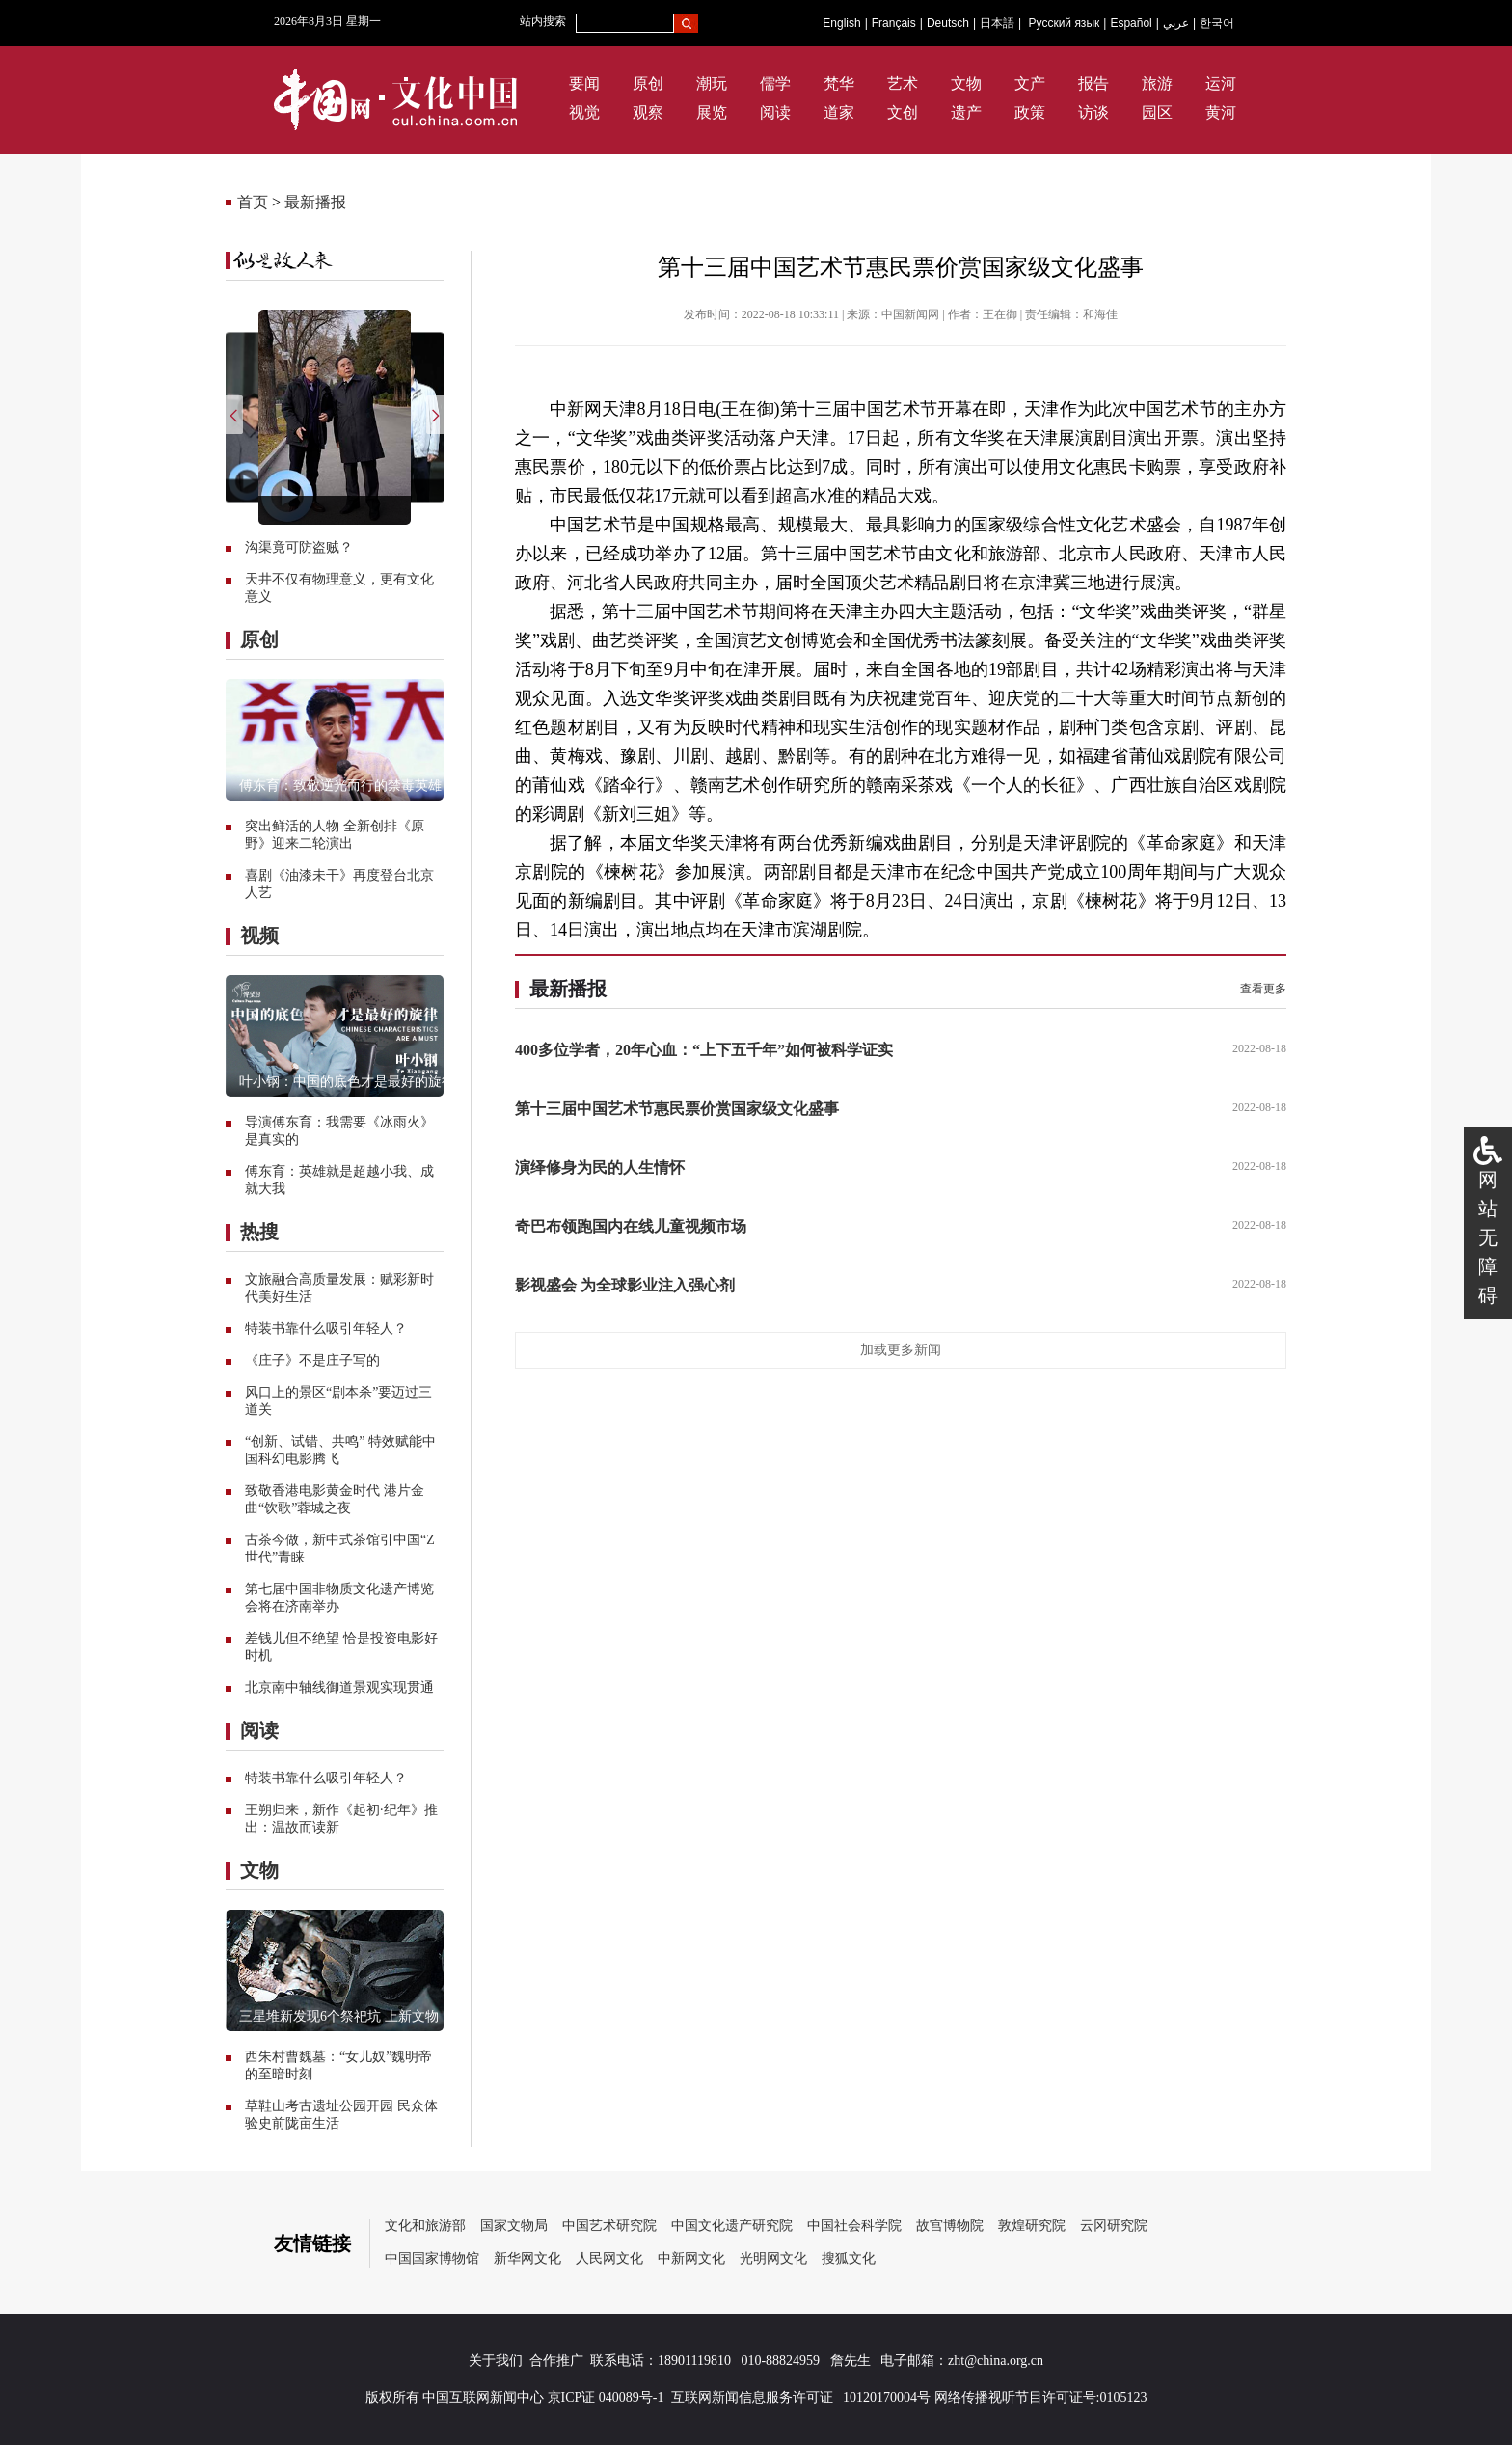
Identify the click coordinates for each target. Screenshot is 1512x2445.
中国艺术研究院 (609, 2225)
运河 (1220, 83)
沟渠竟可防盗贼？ (299, 547)
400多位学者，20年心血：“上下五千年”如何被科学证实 (704, 1050)
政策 (1029, 112)
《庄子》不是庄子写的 (312, 1360)
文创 (902, 112)
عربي (1176, 23)
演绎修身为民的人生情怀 (600, 1167)
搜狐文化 (849, 2258)
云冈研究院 (1114, 2225)
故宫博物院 (950, 2225)
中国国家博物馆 (432, 2258)
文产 (1029, 83)
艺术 (902, 83)
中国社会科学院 (854, 2225)
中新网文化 (691, 2258)
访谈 (1093, 112)
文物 (966, 83)
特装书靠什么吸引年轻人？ (326, 1328)
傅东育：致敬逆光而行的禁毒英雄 (340, 785)
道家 (839, 112)
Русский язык (1064, 23)
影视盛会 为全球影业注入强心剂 (625, 1285)
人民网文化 (609, 2258)
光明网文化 (773, 2258)
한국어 (1217, 23)
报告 (1093, 83)
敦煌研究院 (1032, 2225)
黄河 (1220, 112)
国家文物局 (514, 2225)
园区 (1157, 112)
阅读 (775, 112)
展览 (711, 112)
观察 (648, 112)
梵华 (839, 83)
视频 (259, 935)
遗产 (966, 112)
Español (1130, 23)
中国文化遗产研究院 (732, 2225)
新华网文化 (527, 2258)
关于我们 (496, 2360)
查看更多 (1263, 988)
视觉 (584, 112)
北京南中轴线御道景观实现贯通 (339, 1687)
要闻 (584, 83)
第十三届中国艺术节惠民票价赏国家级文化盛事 (677, 1108)
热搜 (259, 1231)
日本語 (997, 23)
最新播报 (315, 202)
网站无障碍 (1488, 1237)
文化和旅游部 (425, 2225)
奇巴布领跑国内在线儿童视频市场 (630, 1226)
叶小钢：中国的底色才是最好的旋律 (347, 1081)
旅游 (1157, 83)
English (841, 23)
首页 (252, 202)
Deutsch (948, 23)
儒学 (775, 83)
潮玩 (711, 83)
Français (894, 23)
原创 (648, 83)
